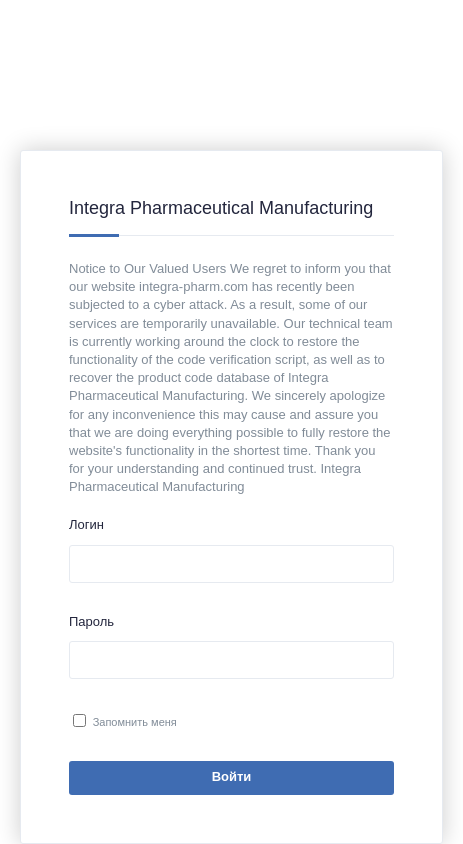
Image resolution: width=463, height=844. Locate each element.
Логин (86, 524)
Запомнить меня (135, 722)
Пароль (91, 621)
